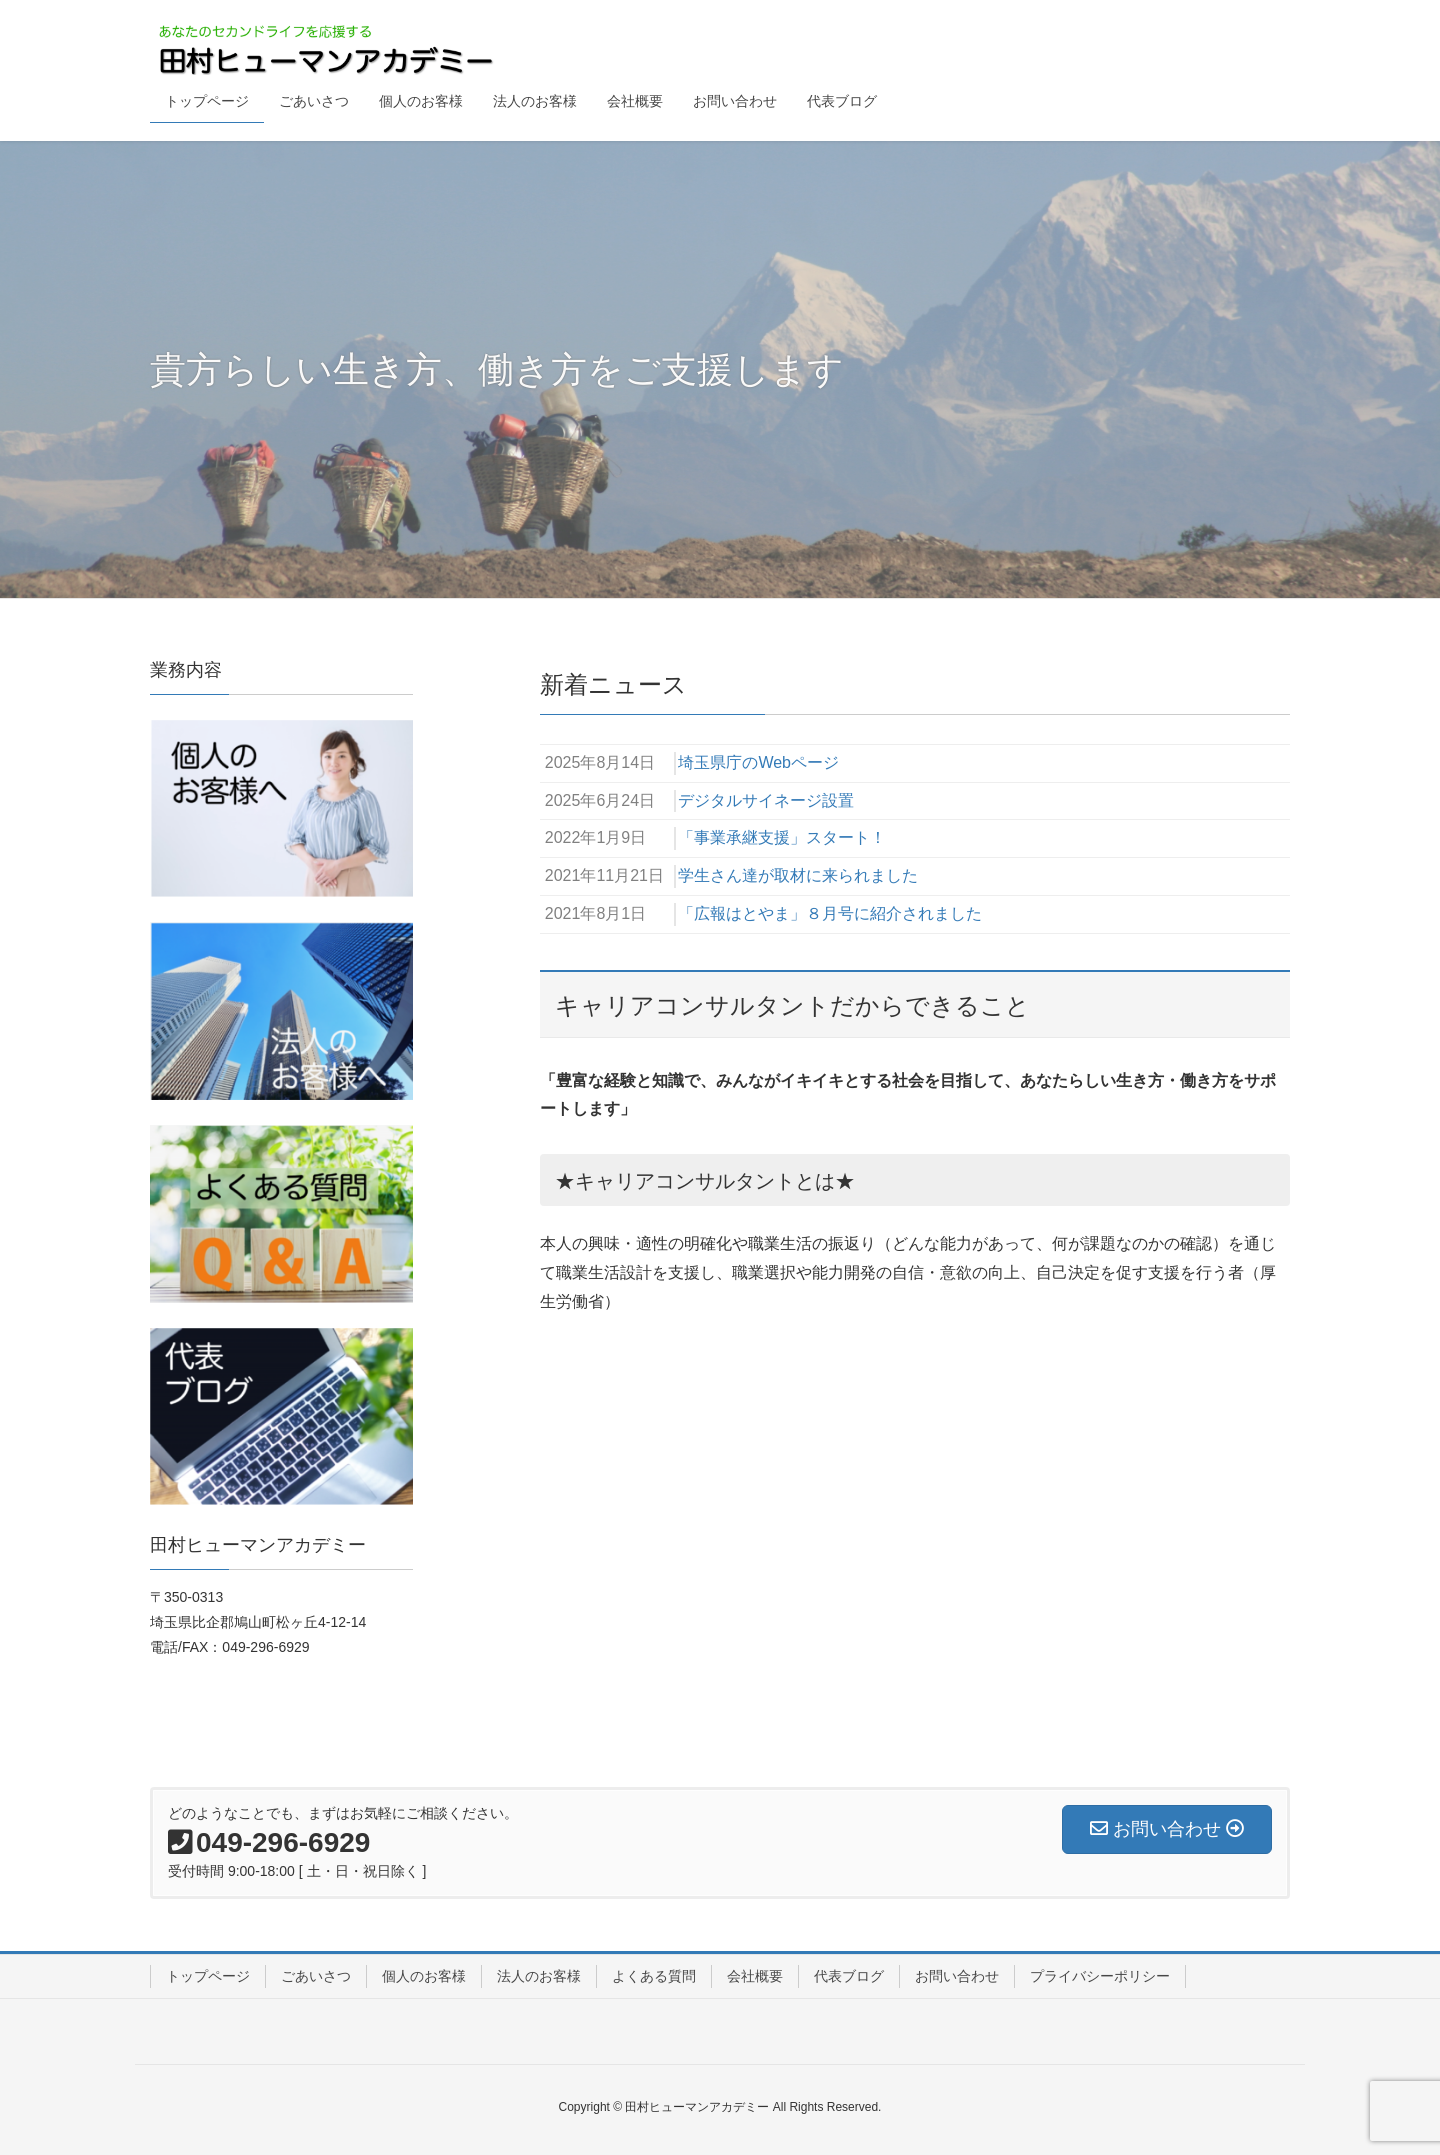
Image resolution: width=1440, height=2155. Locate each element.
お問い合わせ (957, 1976)
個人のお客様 (424, 1976)
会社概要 (755, 1976)
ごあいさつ (316, 1976)
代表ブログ (849, 1976)
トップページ (208, 1976)
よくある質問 (654, 1976)
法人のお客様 (539, 1976)
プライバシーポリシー (1100, 1976)
